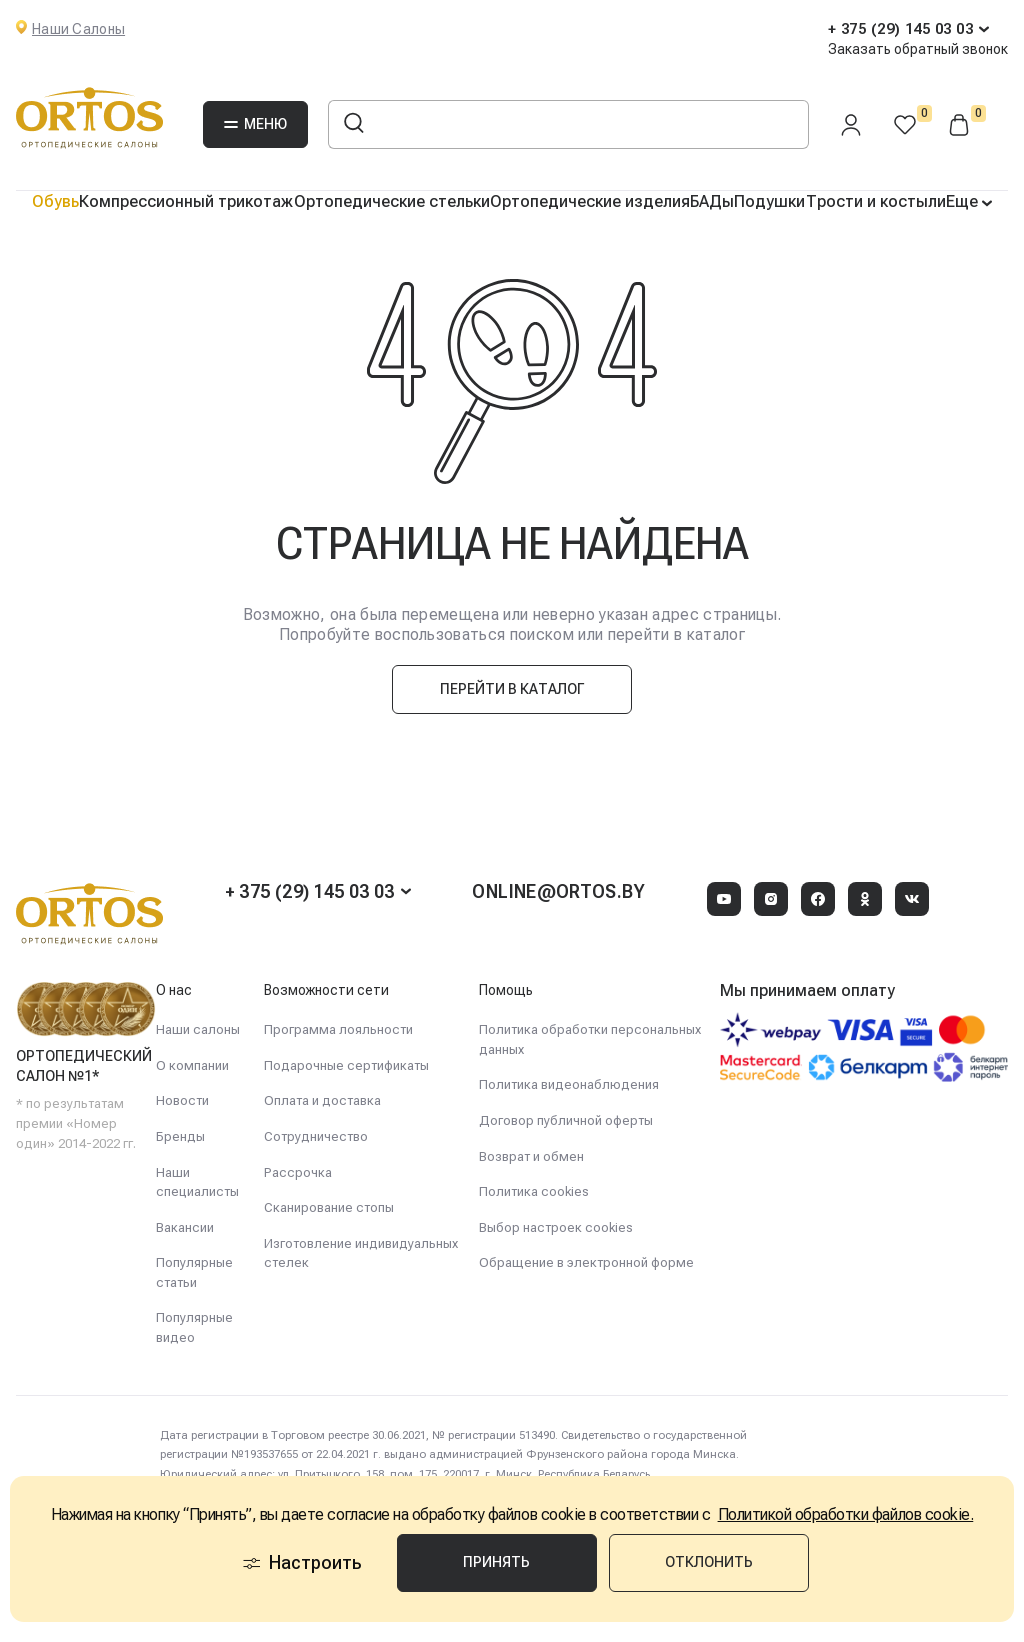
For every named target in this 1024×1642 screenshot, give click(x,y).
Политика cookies (534, 1191)
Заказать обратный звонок (918, 49)
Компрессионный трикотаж (186, 201)
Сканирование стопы (329, 1207)
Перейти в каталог (512, 689)
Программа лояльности (338, 1029)
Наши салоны (198, 1029)
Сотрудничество (316, 1136)
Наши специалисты (197, 1182)
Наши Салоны (78, 29)
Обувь (55, 201)
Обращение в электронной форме (586, 1262)
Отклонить (709, 1562)
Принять (496, 1562)
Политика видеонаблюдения (569, 1084)
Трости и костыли (876, 201)
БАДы (712, 201)
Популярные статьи (194, 1272)
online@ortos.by (558, 891)
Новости (182, 1100)
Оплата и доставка (322, 1100)
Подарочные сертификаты (346, 1065)
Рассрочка (298, 1172)
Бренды (180, 1136)
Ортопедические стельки (392, 201)
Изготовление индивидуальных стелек (361, 1253)
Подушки (769, 201)
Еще (964, 201)
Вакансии (185, 1227)
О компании (192, 1065)
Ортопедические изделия (590, 201)
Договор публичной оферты (566, 1120)
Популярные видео (194, 1327)
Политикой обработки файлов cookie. (846, 1514)
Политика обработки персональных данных (590, 1039)
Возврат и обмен (531, 1156)
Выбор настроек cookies (556, 1227)
